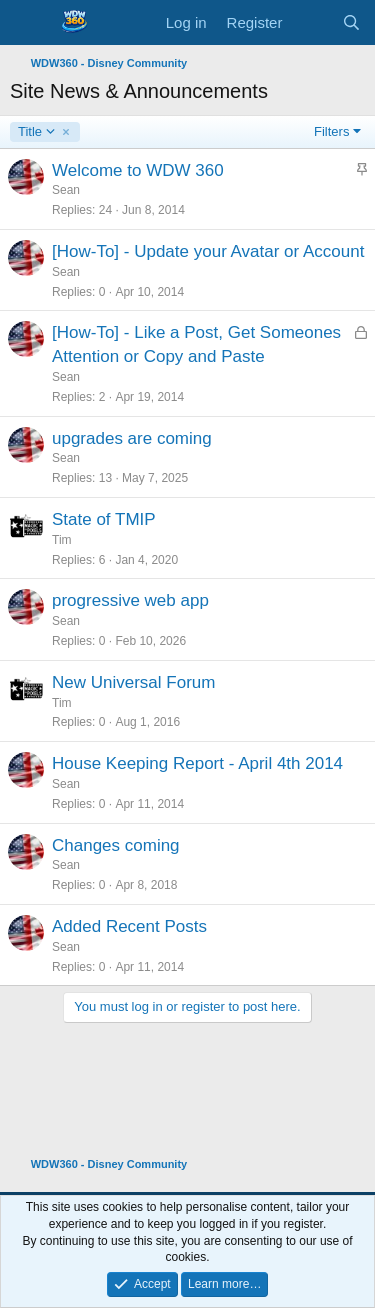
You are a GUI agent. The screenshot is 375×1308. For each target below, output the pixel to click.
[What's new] (311, 22)
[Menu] (27, 23)
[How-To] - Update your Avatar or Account (208, 251)
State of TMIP (104, 519)
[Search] (351, 22)
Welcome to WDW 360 (138, 170)
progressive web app (130, 600)
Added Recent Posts (129, 926)
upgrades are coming (132, 438)
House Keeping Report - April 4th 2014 (197, 763)
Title (37, 132)
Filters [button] (331, 131)
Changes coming (116, 845)
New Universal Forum (133, 682)
